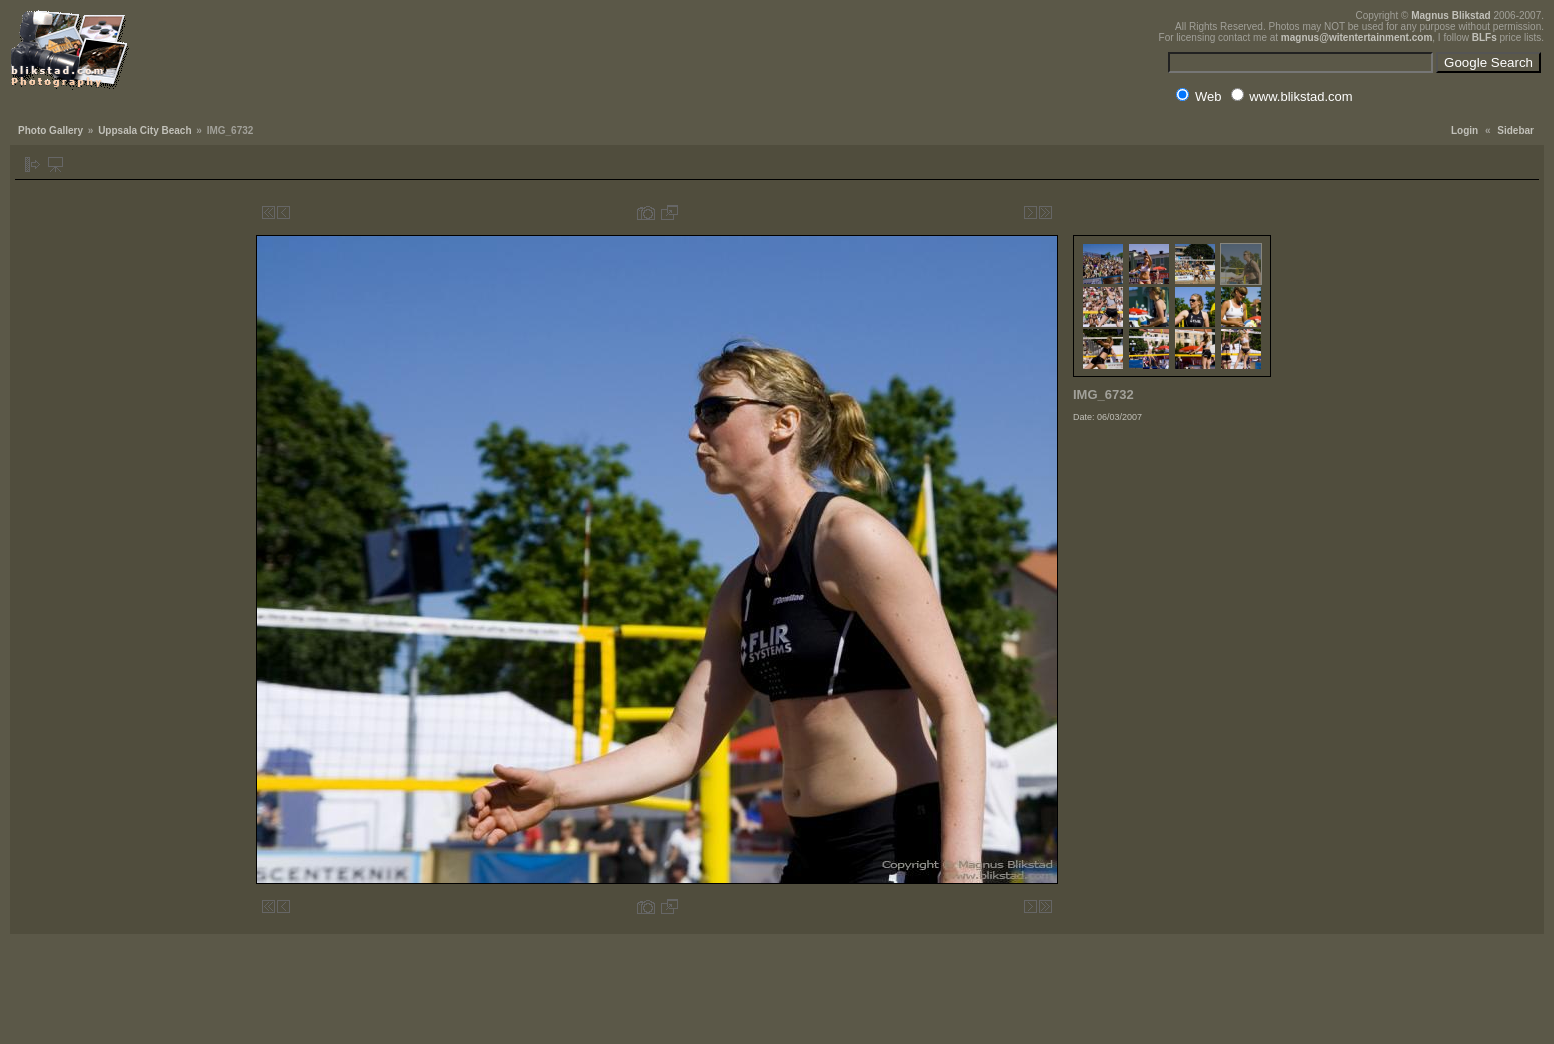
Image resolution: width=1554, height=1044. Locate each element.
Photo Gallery (50, 130)
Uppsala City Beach (144, 130)
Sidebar (1515, 130)
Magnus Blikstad (1450, 15)
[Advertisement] (1173, 554)
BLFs (1484, 37)
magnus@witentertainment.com (1356, 37)
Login (1464, 130)
